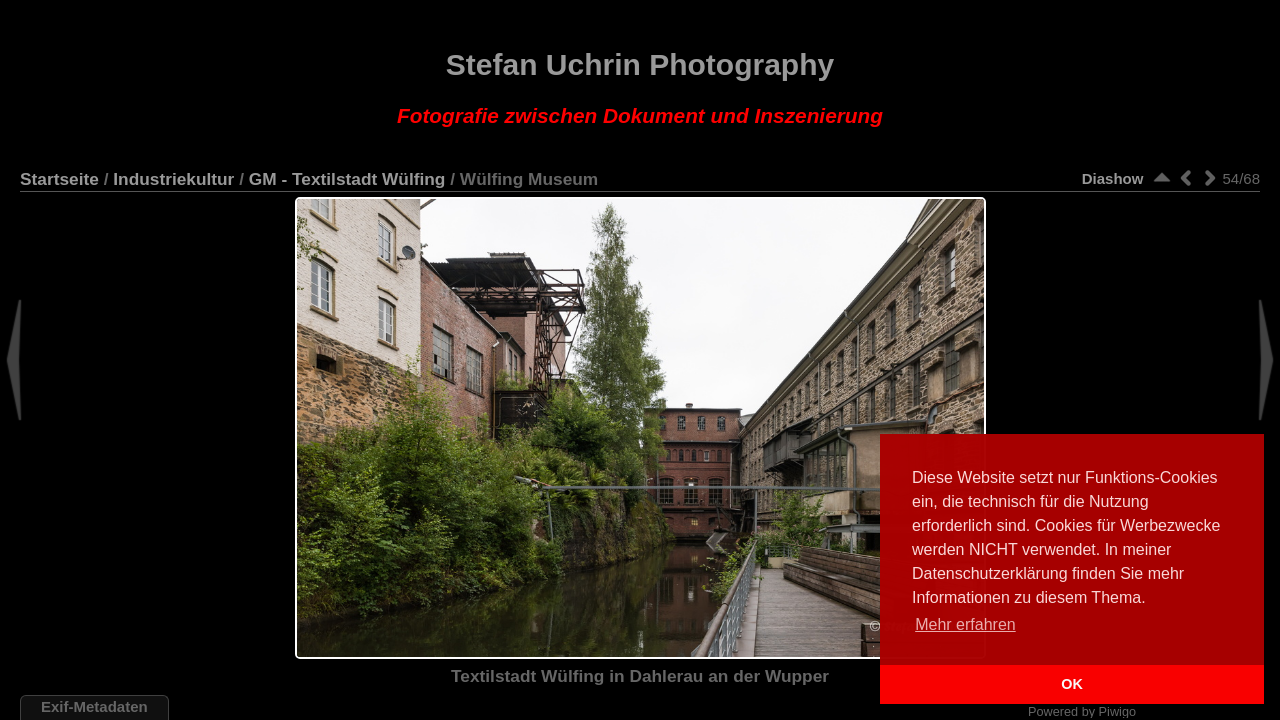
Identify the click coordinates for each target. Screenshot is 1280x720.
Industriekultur (173, 179)
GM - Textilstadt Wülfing (347, 179)
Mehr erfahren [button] (965, 624)
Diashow (1113, 178)
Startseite (59, 179)
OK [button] (1072, 684)
